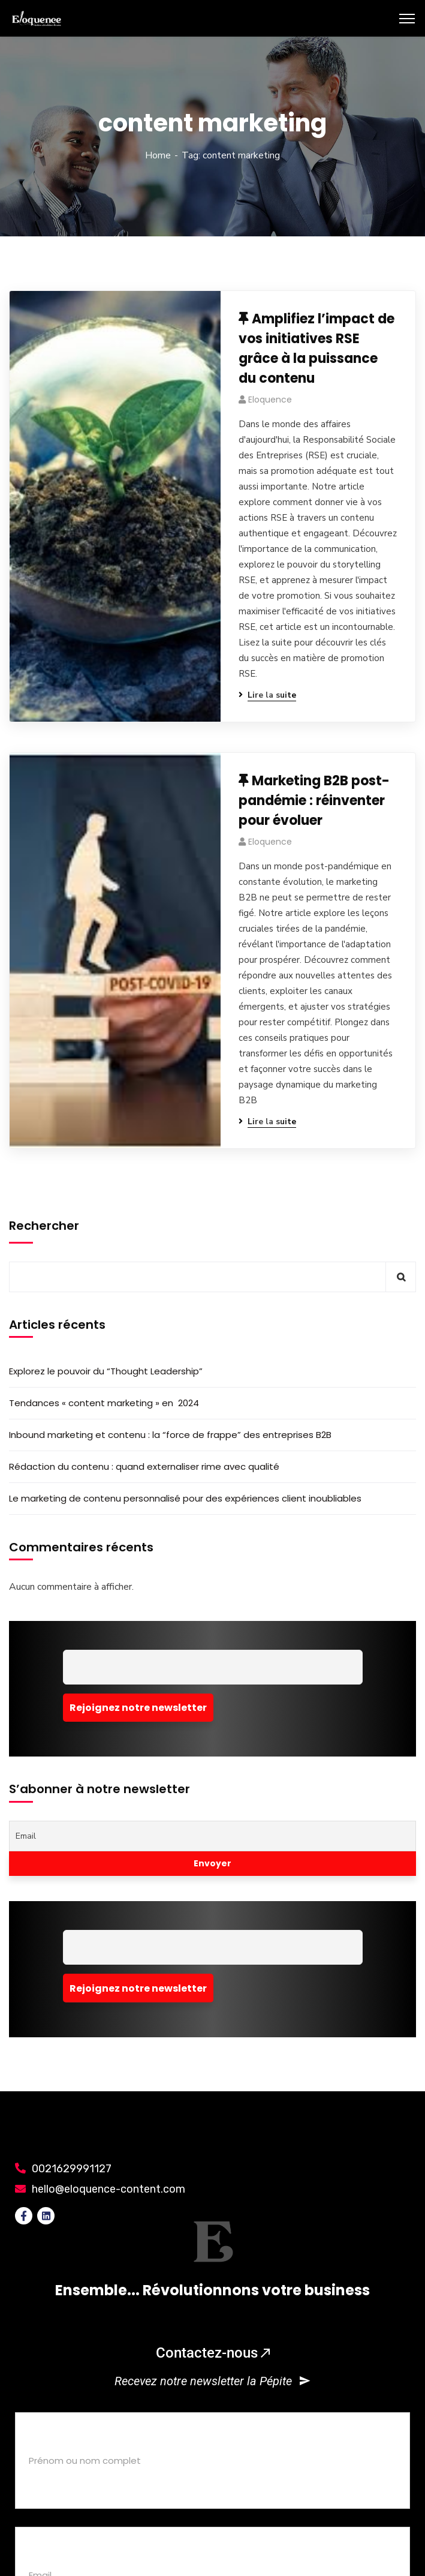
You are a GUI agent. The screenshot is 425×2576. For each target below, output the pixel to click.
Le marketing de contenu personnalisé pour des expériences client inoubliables (185, 1498)
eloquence (270, 400)
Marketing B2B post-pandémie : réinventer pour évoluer (314, 800)
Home (158, 155)
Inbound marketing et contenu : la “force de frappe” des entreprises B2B (170, 1434)
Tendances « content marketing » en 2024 (104, 1403)
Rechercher (44, 1225)
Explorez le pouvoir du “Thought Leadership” (106, 1371)
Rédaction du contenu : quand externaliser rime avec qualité (144, 1466)
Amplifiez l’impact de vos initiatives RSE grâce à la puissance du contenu (316, 349)
